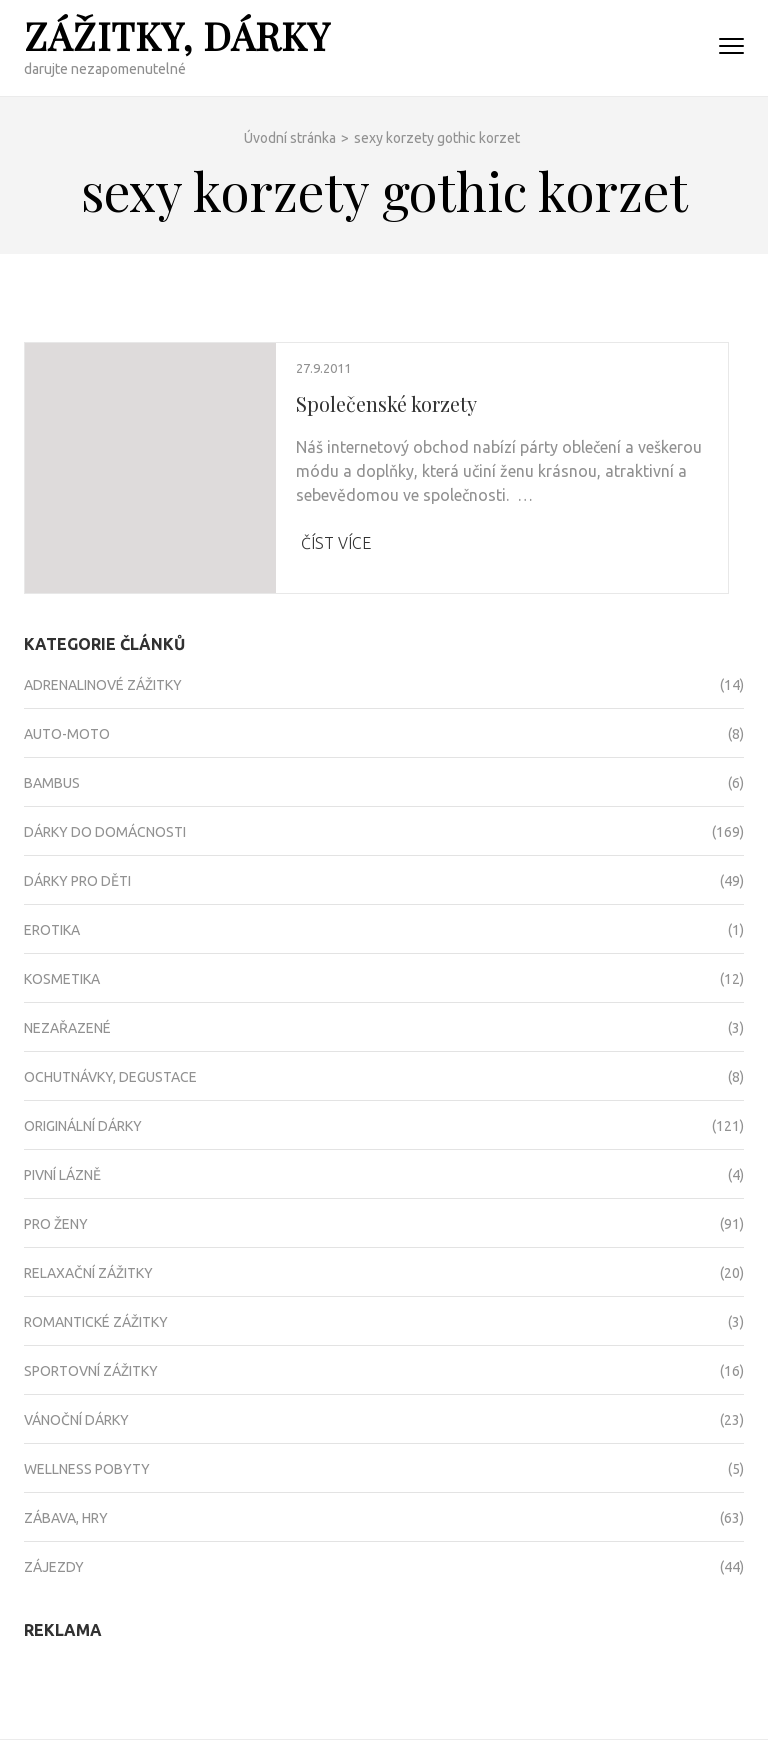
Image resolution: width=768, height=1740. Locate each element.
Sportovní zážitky (91, 1371)
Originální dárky (83, 1126)
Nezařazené (67, 1028)
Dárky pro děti (77, 881)
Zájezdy (54, 1567)
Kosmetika (62, 979)
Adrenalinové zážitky (103, 685)
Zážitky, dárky (177, 35)
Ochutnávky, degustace (110, 1077)
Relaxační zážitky (88, 1273)
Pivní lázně (62, 1175)
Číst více (336, 543)
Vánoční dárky (76, 1420)
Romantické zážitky (96, 1322)
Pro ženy (56, 1224)
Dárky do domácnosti (105, 832)
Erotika (52, 930)
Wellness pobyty (87, 1469)
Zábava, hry (66, 1518)
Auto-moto (67, 734)
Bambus (52, 783)
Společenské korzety (386, 403)
